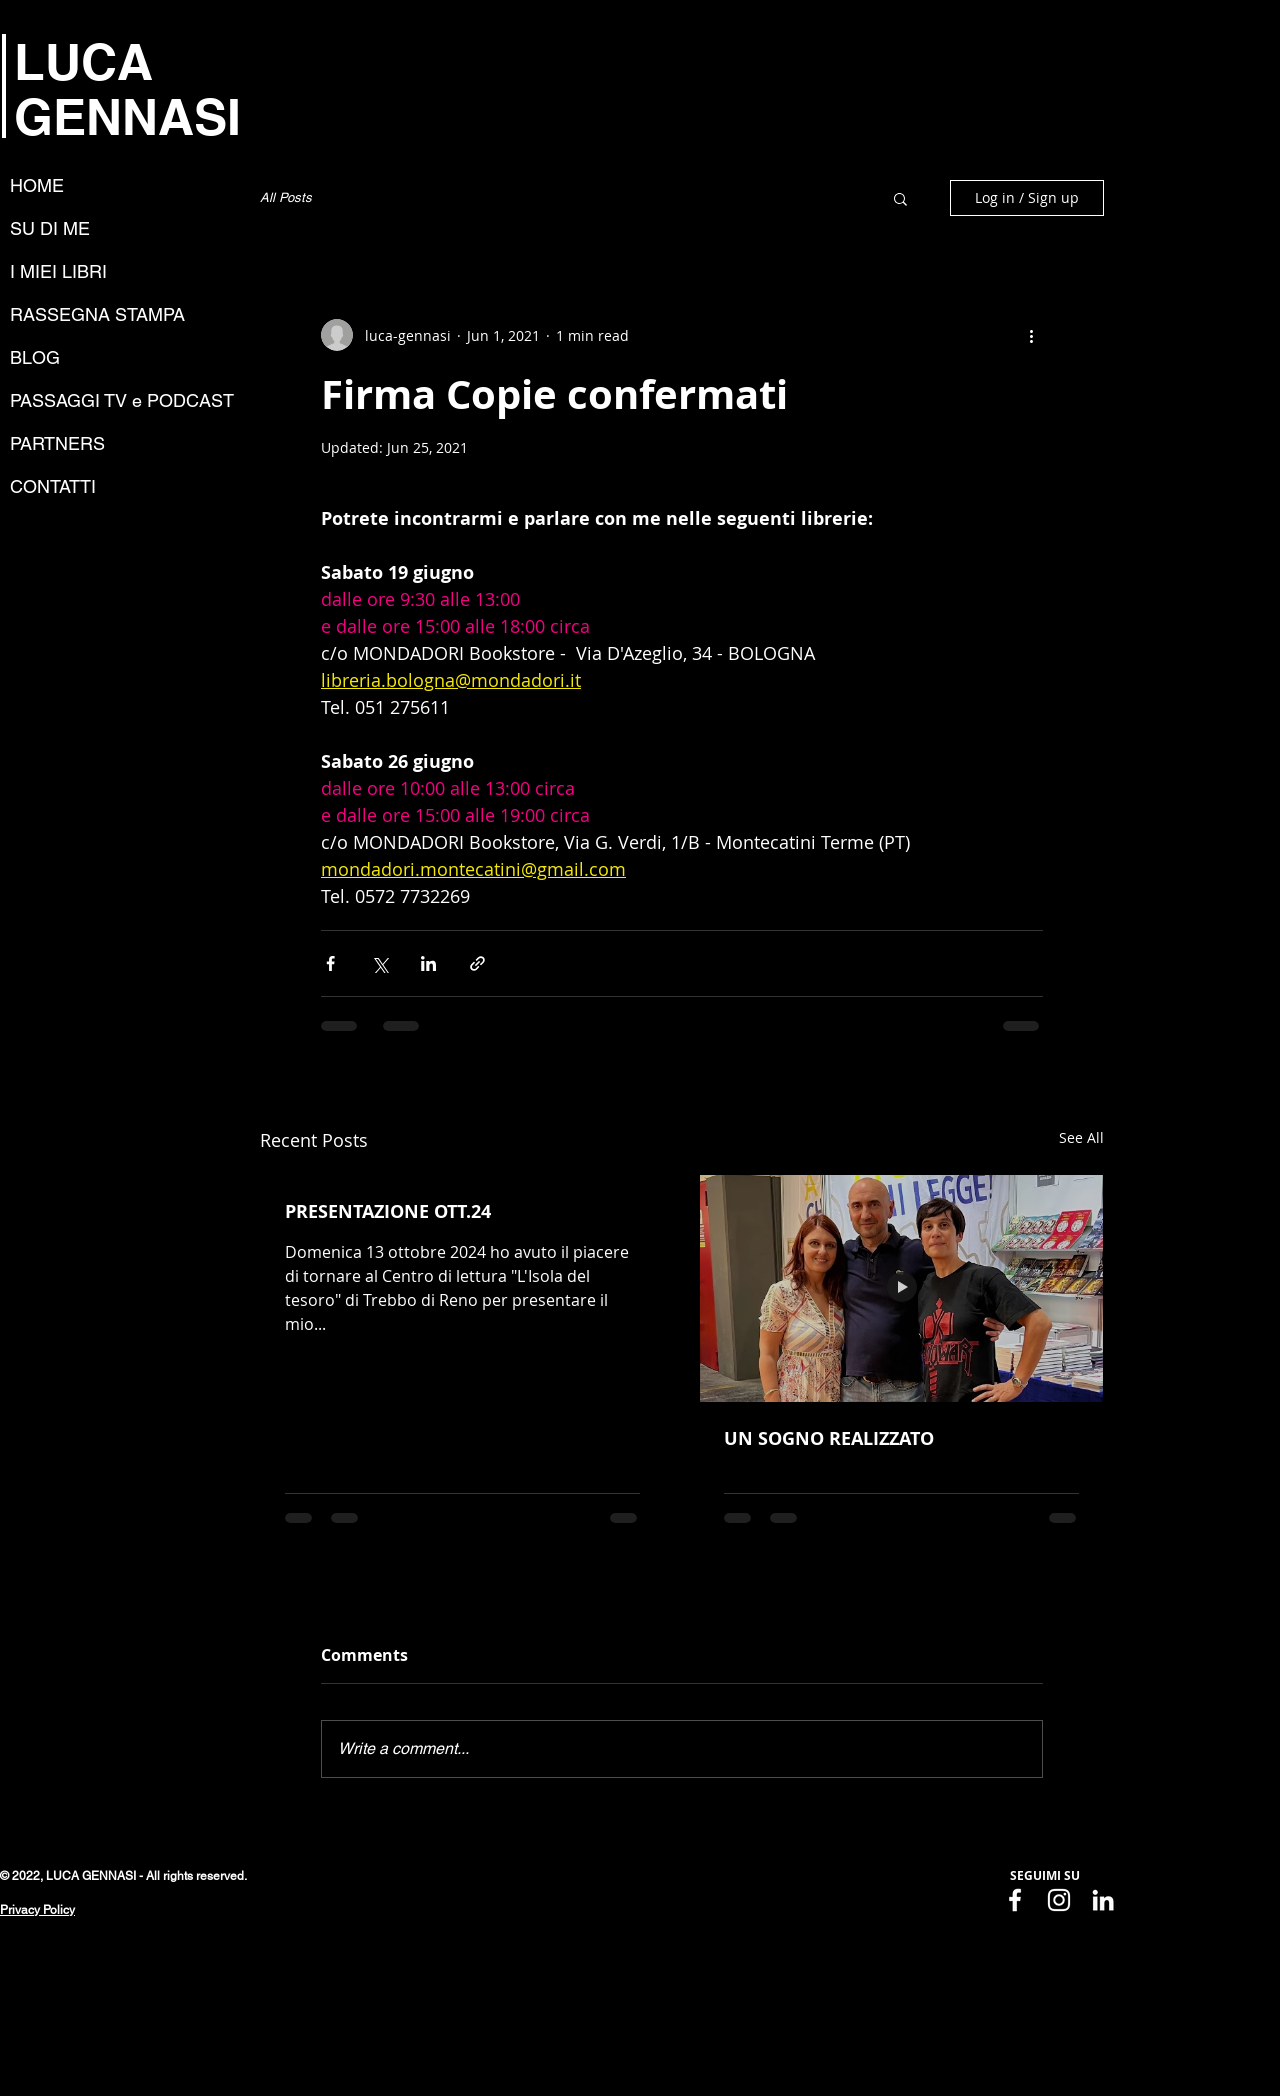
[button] (900, 198)
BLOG (35, 357)
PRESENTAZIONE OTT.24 (388, 1211)
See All (1081, 1137)
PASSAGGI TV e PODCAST (122, 400)
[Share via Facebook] (330, 963)
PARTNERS (57, 443)
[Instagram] (1059, 1900)
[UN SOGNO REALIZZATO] (901, 1288)
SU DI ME (50, 228)
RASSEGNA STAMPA (97, 314)
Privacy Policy (37, 1910)
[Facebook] (1015, 1900)
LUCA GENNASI (127, 89)
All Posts (286, 197)
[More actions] (1031, 335)
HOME (37, 185)
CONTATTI (53, 486)
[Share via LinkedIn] (428, 963)
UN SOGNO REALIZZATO (829, 1438)
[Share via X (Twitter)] (379, 963)
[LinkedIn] (1103, 1900)
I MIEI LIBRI (58, 271)
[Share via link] (477, 963)
